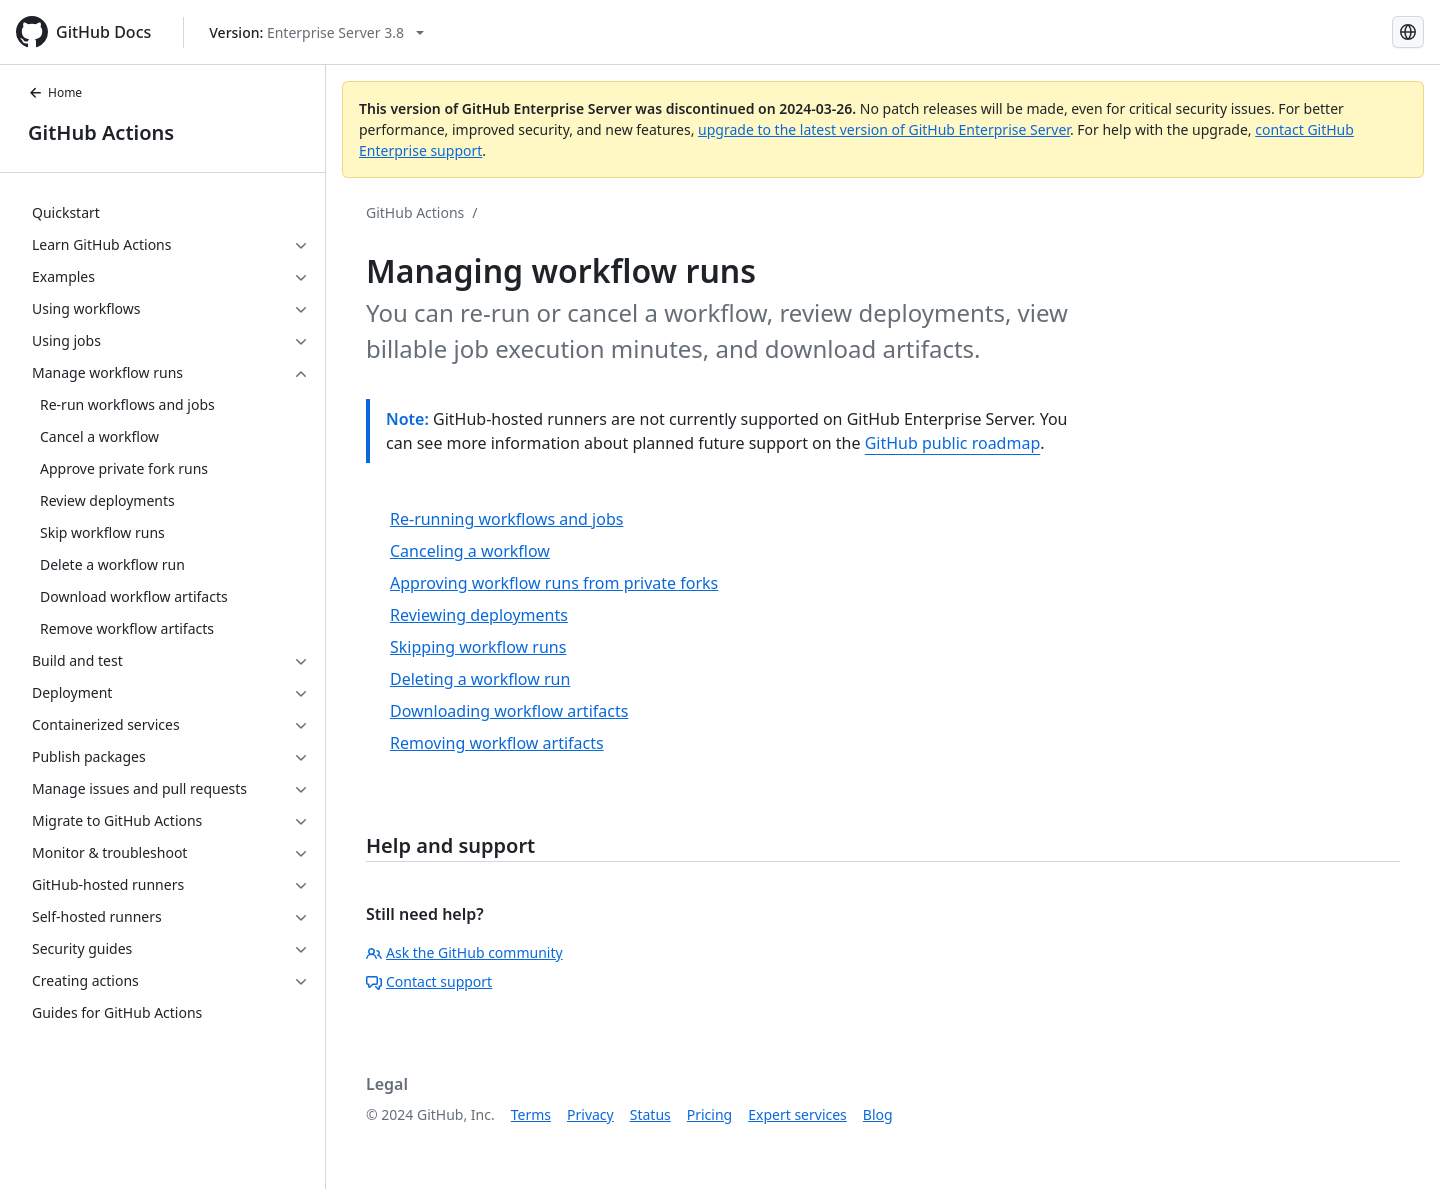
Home (55, 92)
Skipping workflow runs (478, 647)
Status (650, 1114)
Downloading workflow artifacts (509, 711)
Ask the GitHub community (464, 952)
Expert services (797, 1114)
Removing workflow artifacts (497, 743)
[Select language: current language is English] (1408, 32)
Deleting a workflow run (480, 679)
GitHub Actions (101, 132)
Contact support (429, 981)
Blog (878, 1114)
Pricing (709, 1114)
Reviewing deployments (479, 615)
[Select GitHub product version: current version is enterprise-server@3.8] (316, 32)
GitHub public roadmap (953, 443)
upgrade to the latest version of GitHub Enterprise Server (884, 129)
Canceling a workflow (470, 551)
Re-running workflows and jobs (506, 519)
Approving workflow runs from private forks (554, 583)
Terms (531, 1114)
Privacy (590, 1114)
